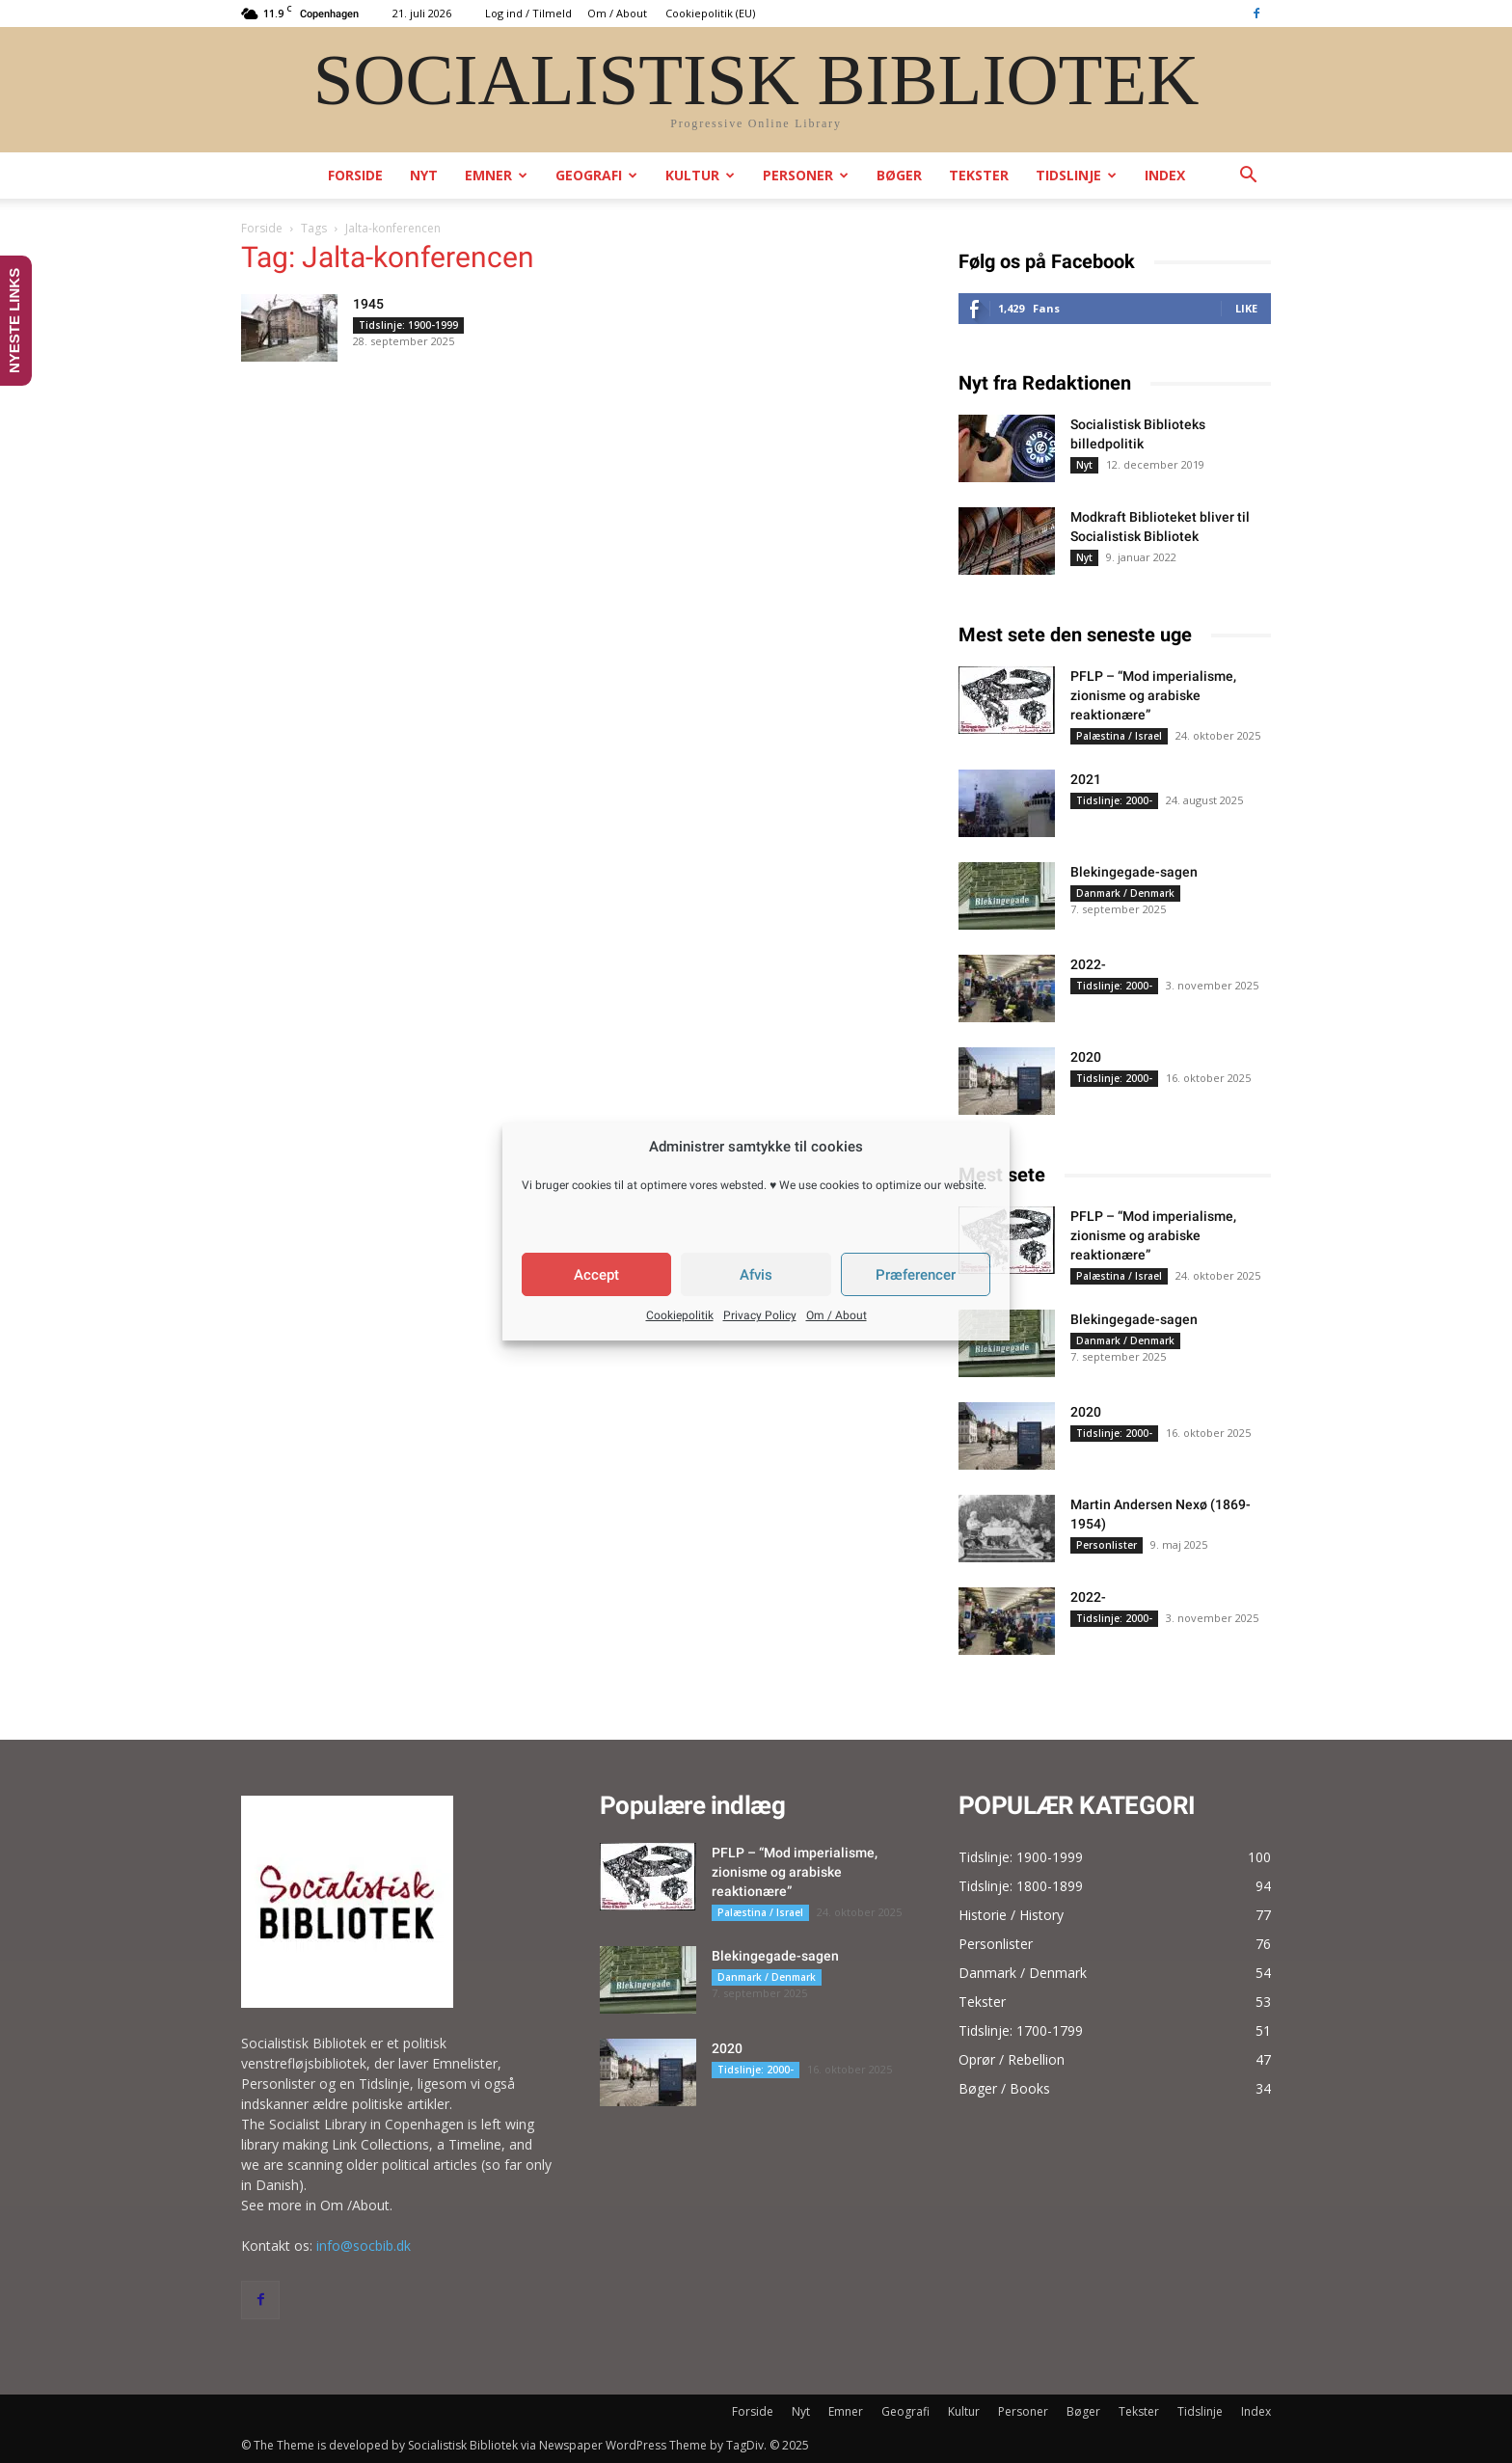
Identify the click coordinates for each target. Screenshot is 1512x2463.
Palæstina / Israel (1119, 736)
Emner (496, 175)
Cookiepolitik (680, 1315)
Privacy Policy (759, 1315)
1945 (368, 303)
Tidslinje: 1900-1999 (408, 325)
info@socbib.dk (363, 2245)
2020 (1085, 1057)
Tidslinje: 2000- (1114, 800)
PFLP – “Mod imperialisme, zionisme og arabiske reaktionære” (1153, 695)
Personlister (1106, 1545)
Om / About (836, 1315)
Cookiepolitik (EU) (710, 13)
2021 (1085, 779)
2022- (1088, 964)
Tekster (979, 175)
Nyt (424, 175)
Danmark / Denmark (1125, 893)
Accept (596, 1275)
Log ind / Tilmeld (528, 13)
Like (1246, 308)
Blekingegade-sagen (1134, 872)
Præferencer (916, 1275)
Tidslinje (1076, 175)
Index (1165, 175)
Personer (806, 175)
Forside (355, 175)
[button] (1248, 177)
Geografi (596, 175)
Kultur (700, 175)
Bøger (899, 175)
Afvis (756, 1275)
